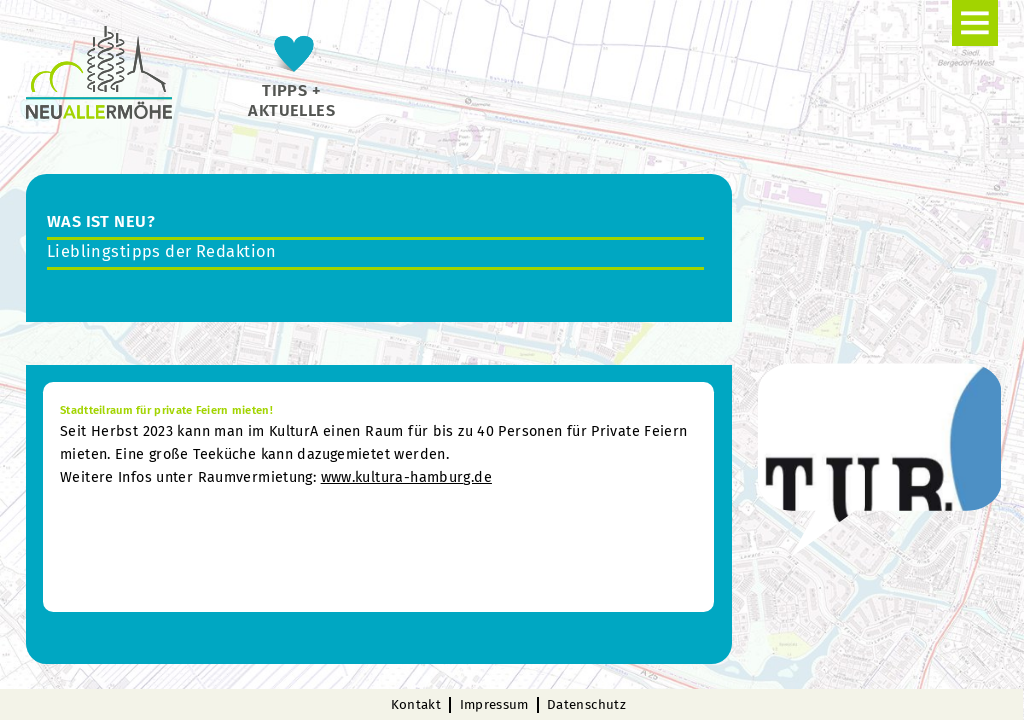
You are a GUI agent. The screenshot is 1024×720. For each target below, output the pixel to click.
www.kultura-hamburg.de (406, 477)
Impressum (494, 705)
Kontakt (416, 705)
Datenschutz (586, 705)
